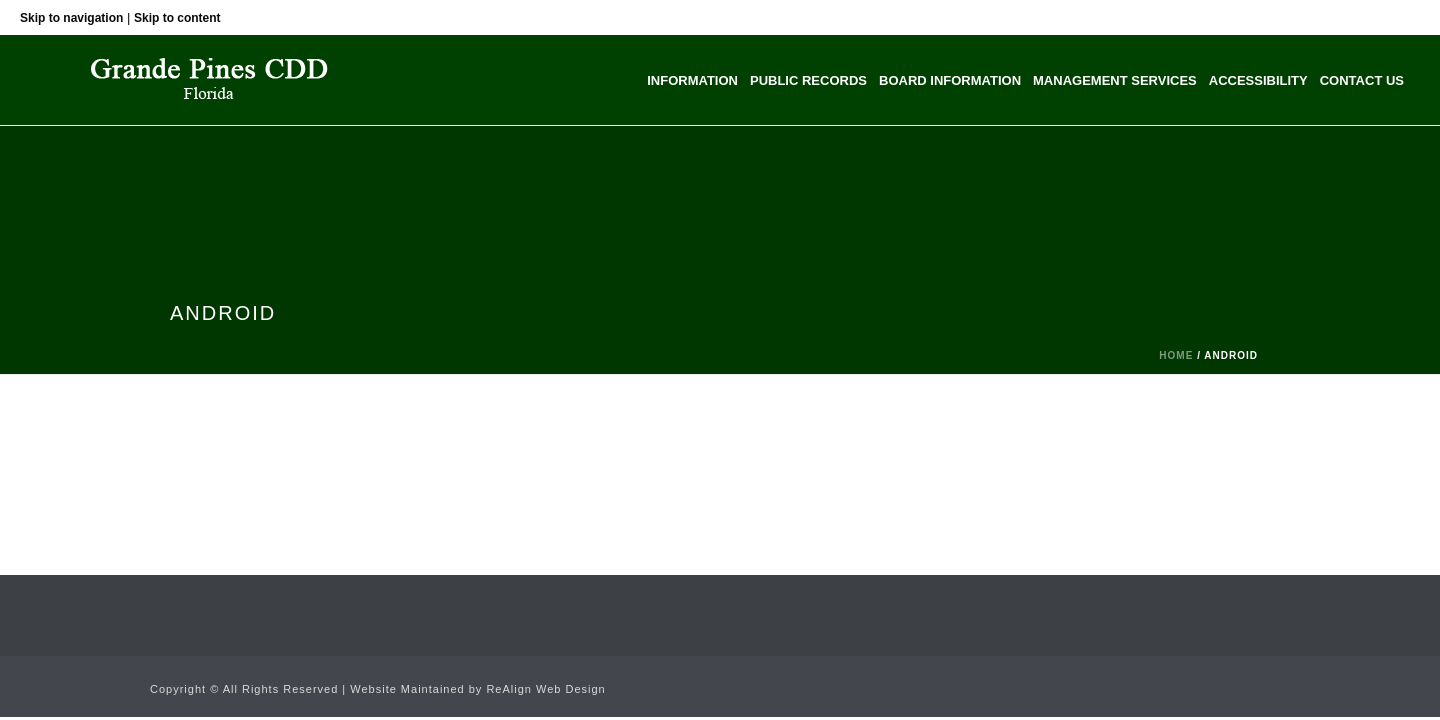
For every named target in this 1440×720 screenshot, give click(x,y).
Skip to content (177, 18)
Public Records (808, 80)
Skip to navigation (71, 18)
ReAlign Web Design (545, 689)
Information (692, 80)
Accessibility (1258, 80)
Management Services (1115, 80)
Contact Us (1362, 80)
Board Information (950, 80)
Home (1176, 355)
